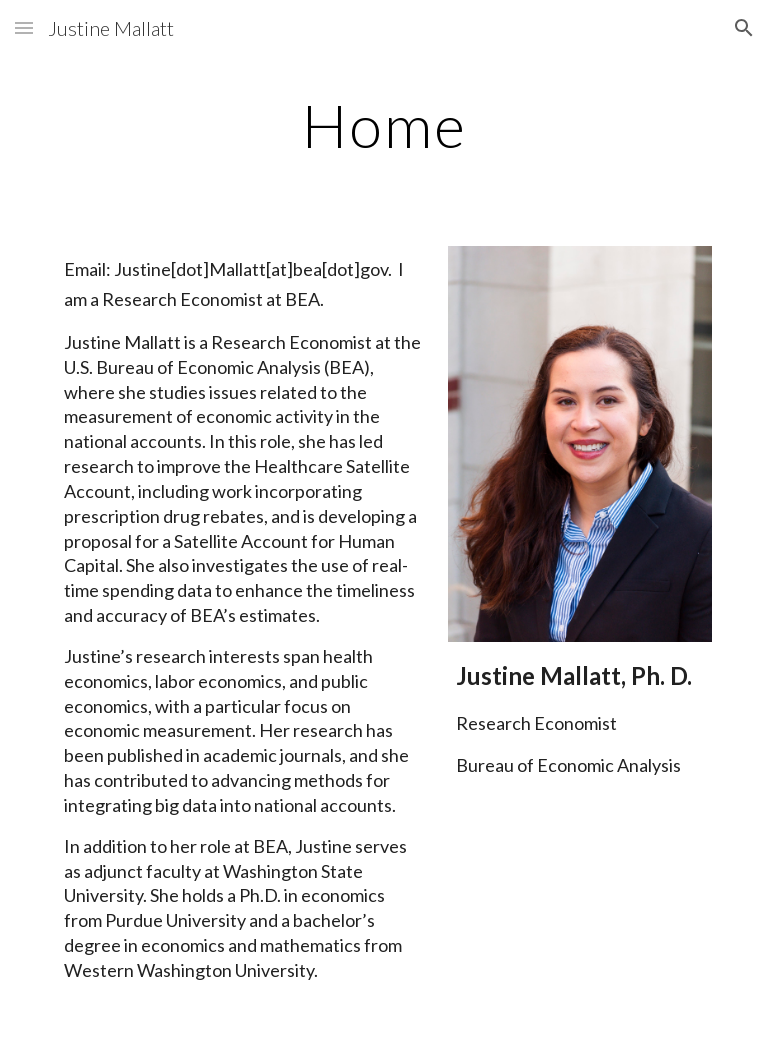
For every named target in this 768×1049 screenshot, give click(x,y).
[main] (383, 125)
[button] (24, 27)
